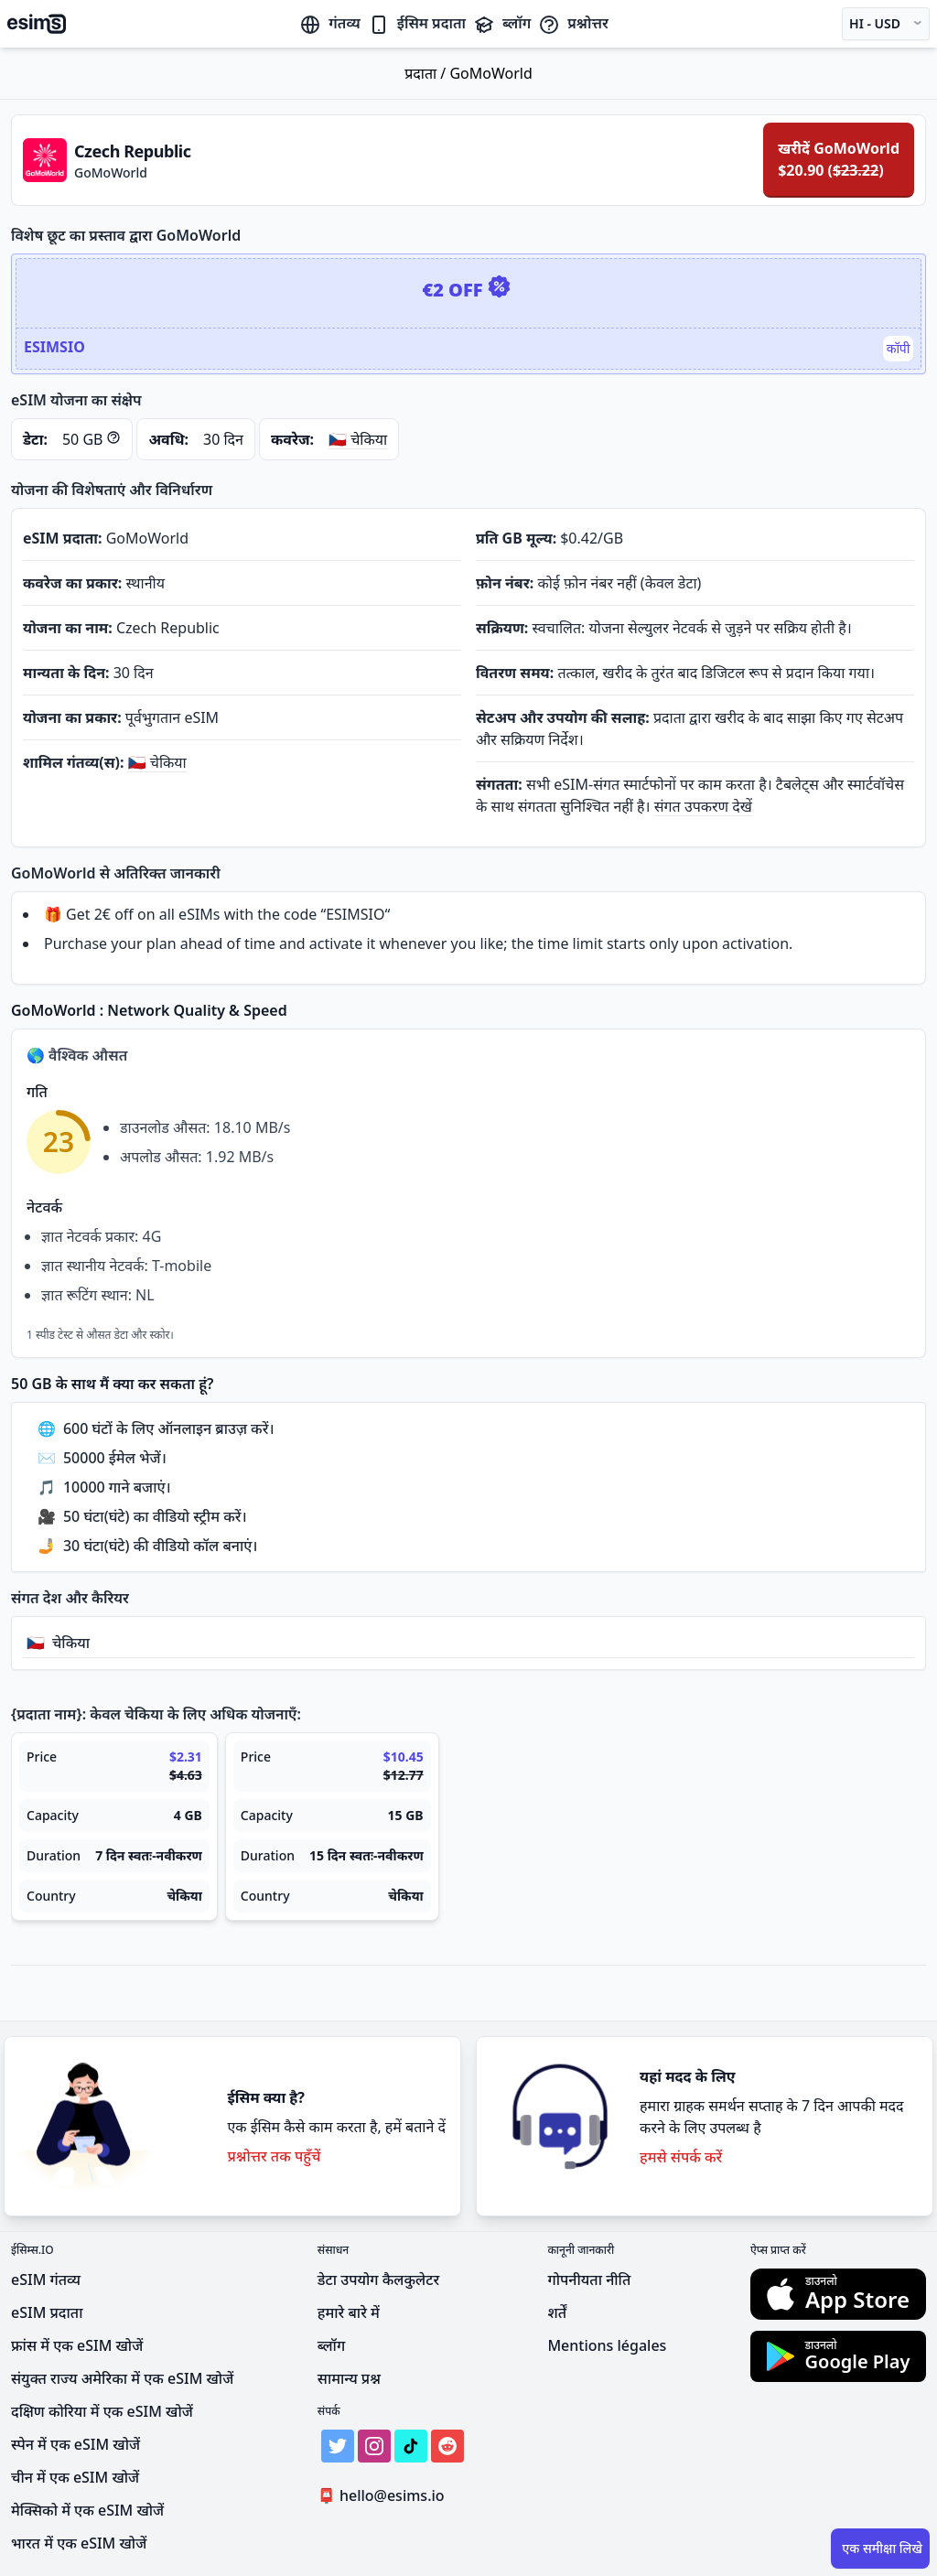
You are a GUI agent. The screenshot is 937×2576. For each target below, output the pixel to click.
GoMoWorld (490, 73)
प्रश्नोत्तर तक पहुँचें (273, 2156)
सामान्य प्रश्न (349, 2378)
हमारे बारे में (349, 2312)
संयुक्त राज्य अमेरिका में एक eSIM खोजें (122, 2378)
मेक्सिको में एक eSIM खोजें (87, 2510)
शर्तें (556, 2312)
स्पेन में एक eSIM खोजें (75, 2444)
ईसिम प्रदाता (417, 23)
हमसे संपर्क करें (681, 2157)
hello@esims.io (385, 2495)
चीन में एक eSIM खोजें (75, 2477)
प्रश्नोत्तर (573, 23)
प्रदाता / (426, 73)
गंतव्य (329, 23)
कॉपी (898, 348)
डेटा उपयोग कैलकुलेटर (378, 2279)
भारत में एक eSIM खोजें (78, 2543)
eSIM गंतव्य (46, 2279)
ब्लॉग (502, 23)
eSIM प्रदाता (46, 2312)
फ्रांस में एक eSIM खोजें (77, 2345)
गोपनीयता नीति (588, 2279)
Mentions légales (606, 2345)
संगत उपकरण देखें (703, 806)
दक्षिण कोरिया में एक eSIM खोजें (102, 2411)
